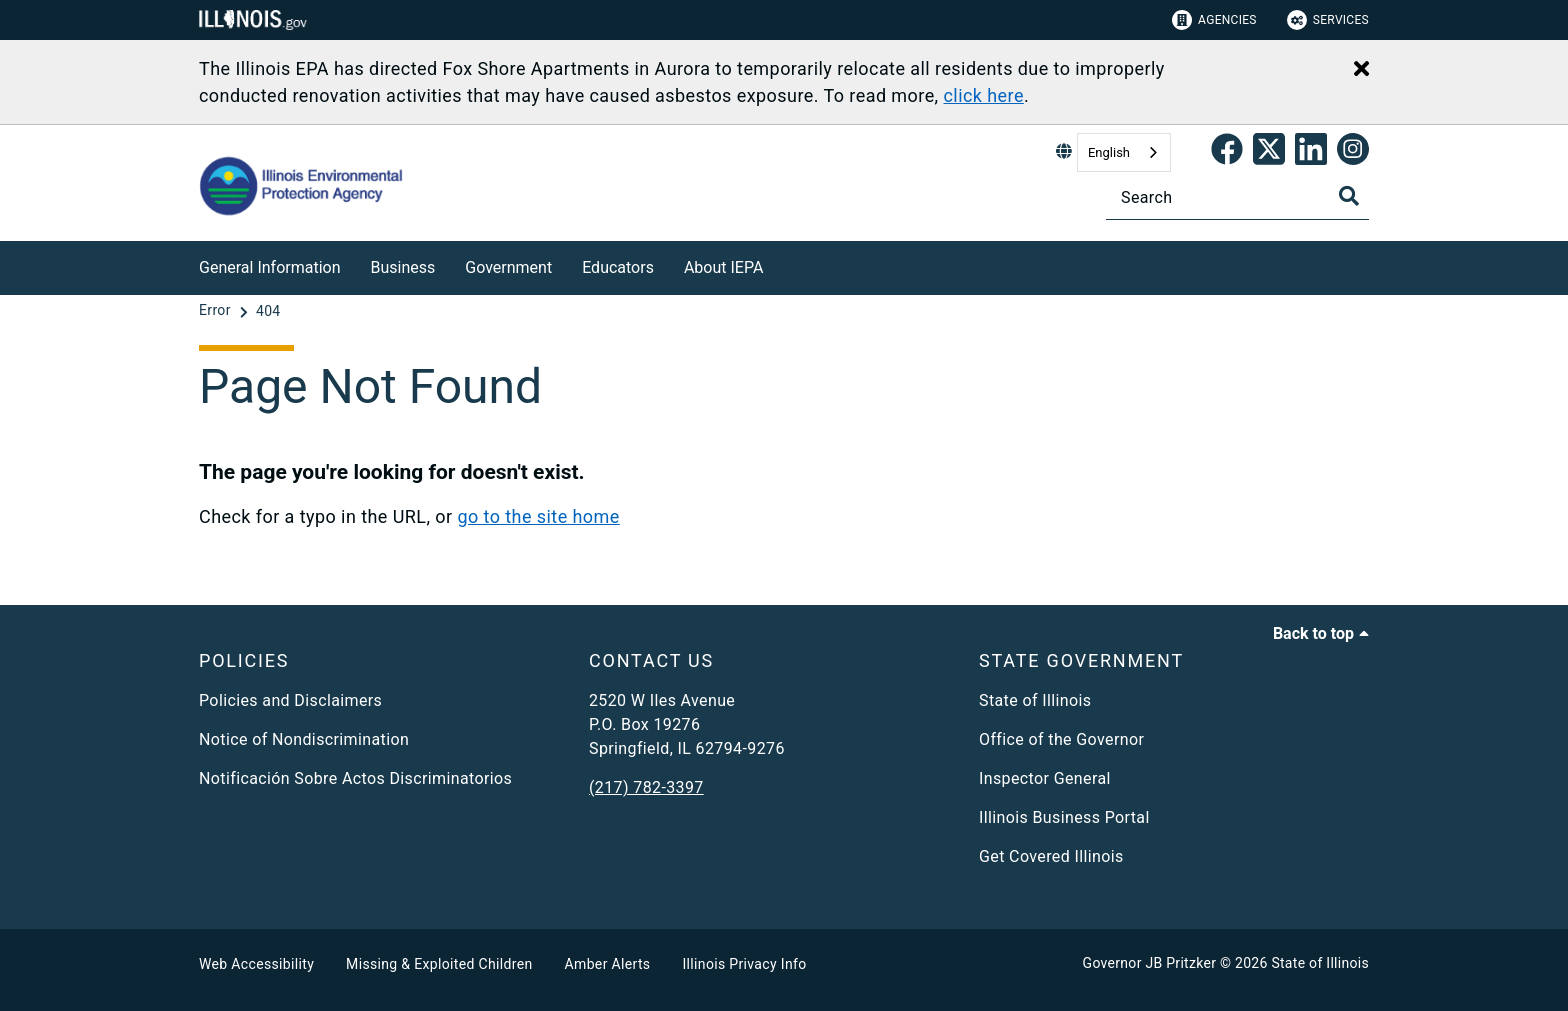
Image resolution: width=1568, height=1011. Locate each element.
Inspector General (1045, 778)
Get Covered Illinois (1051, 856)
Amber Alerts (608, 964)
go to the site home (538, 516)
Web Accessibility (256, 964)
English (1109, 152)
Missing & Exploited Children (439, 964)
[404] (268, 311)
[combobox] (1124, 152)
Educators (618, 267)
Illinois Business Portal (1064, 817)
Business (403, 267)
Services (1328, 20)
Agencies (1214, 20)
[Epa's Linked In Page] (1311, 153)
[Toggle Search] (1349, 196)
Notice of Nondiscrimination (304, 739)
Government (508, 267)
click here (983, 95)
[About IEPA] (778, 264)
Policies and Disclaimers (290, 700)
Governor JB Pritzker (1150, 963)
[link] (1227, 153)
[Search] (1237, 197)
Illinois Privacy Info (744, 964)
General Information (270, 267)
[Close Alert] (1361, 70)
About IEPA (723, 267)
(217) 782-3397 (646, 787)
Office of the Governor (1061, 739)
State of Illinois (1035, 700)
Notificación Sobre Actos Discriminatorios (355, 778)
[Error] (217, 311)
